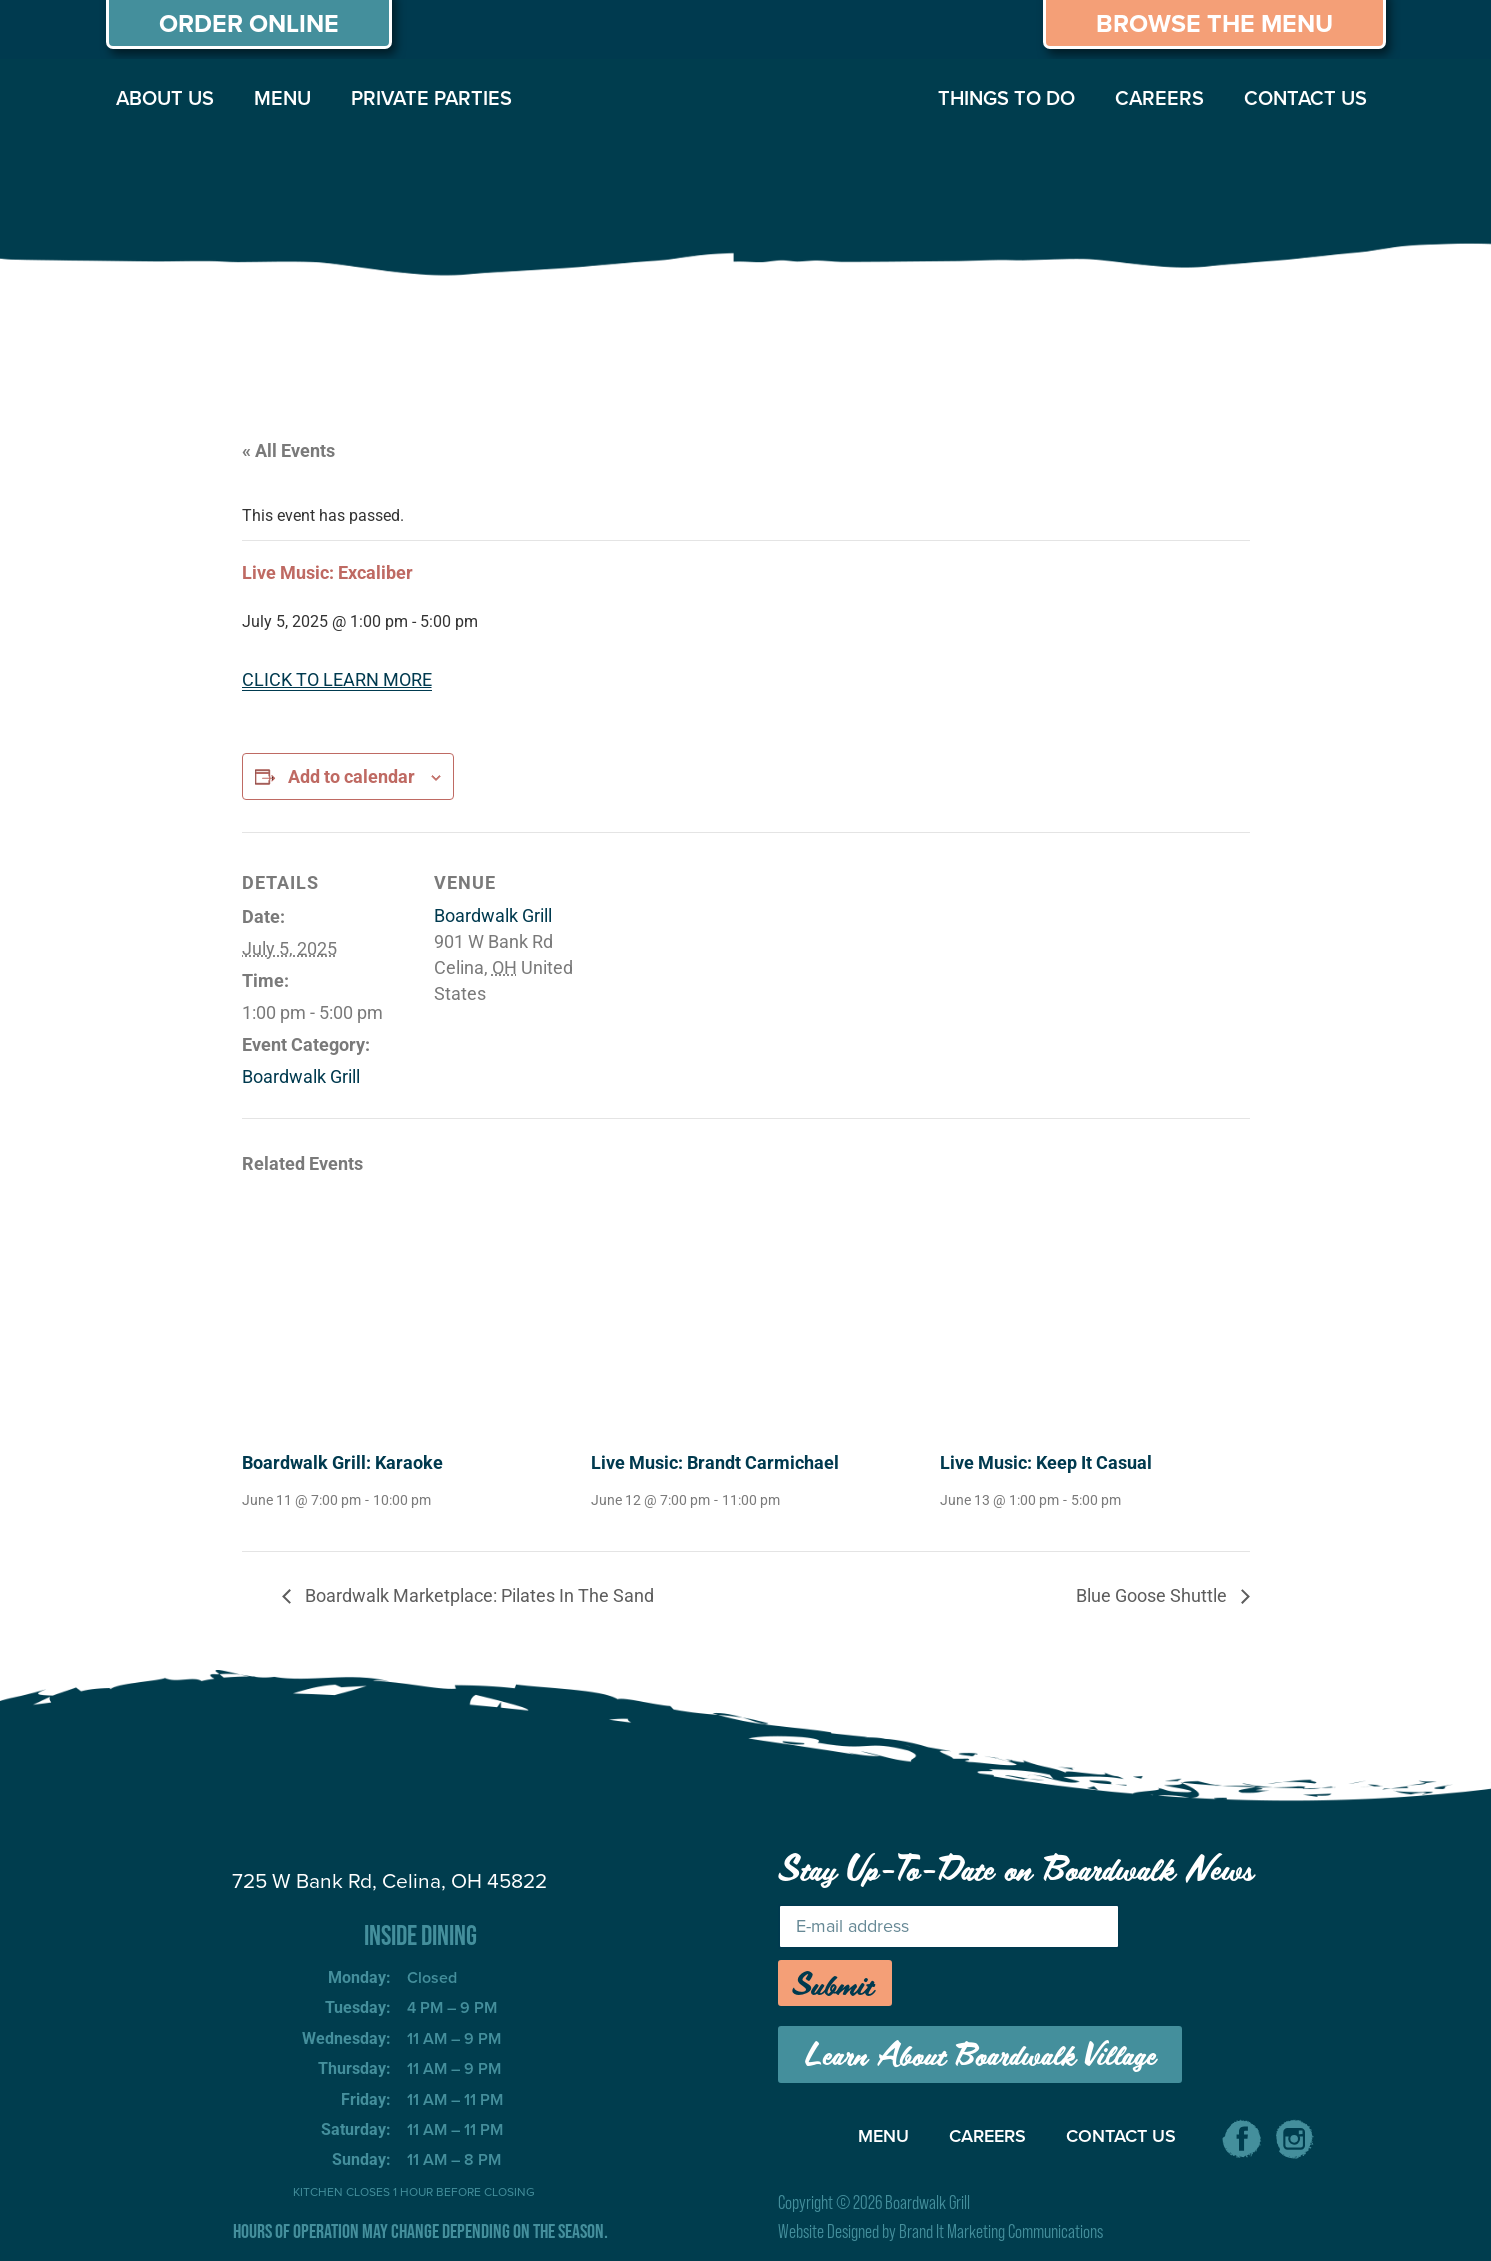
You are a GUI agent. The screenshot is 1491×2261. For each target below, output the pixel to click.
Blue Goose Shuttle (1153, 1595)
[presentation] (396, 1317)
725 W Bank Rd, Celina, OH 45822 (389, 1880)
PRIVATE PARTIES (431, 98)
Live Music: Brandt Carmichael (715, 1462)
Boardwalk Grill (301, 1076)
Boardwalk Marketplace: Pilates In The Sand (477, 1595)
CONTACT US (1305, 98)
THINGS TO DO (1006, 98)
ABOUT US (165, 98)
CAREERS (1159, 98)
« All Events (288, 450)
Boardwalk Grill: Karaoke (342, 1462)
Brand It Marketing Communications (1001, 2231)
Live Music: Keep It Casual (1046, 1462)
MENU (282, 98)
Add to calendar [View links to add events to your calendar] (351, 776)
